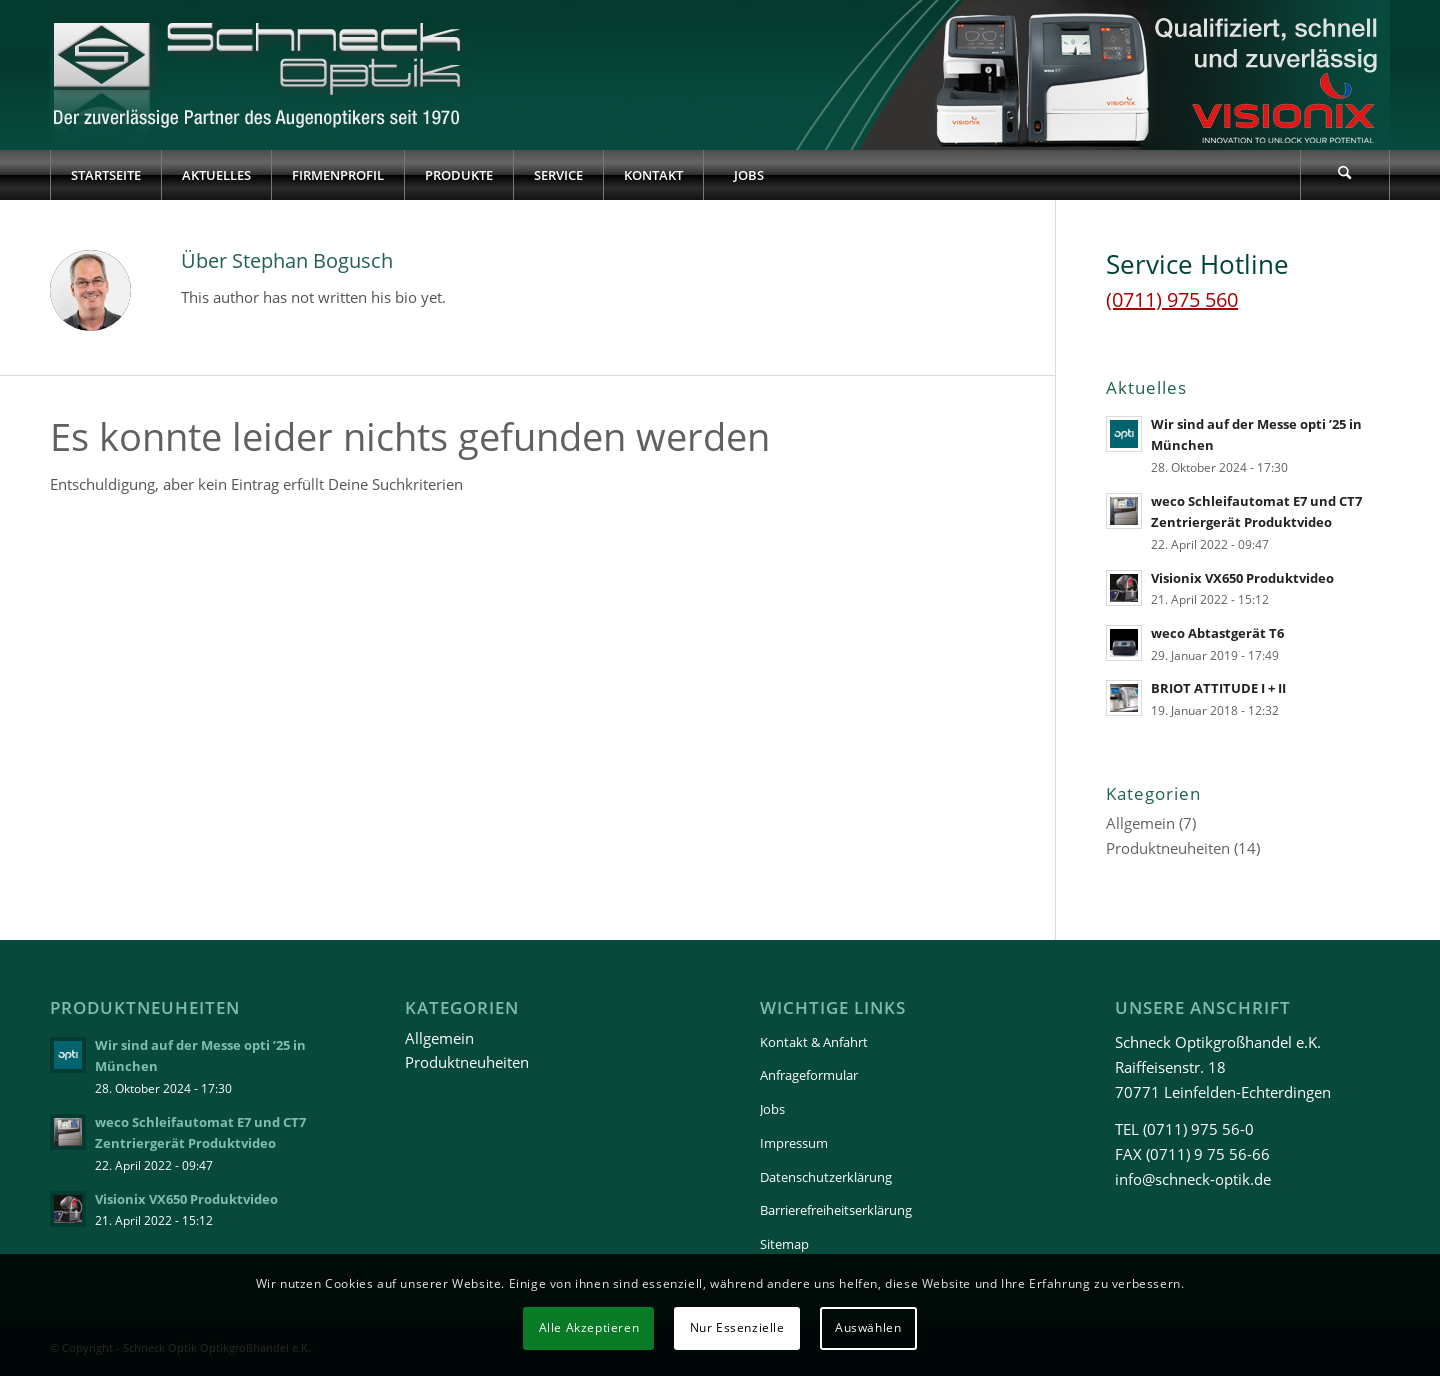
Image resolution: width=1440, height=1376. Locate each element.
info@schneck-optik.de (1193, 1179)
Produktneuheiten (1168, 848)
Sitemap (784, 1244)
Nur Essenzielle (737, 1327)
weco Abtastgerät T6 (1217, 633)
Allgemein (1140, 823)
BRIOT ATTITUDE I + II (1218, 688)
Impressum (794, 1143)
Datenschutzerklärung (826, 1177)
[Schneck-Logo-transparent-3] (259, 75)
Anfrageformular (809, 1075)
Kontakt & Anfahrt (814, 1042)
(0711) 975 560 (1172, 299)
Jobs (772, 1109)
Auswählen (868, 1327)
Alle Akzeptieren (589, 1327)
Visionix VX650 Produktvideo (1242, 578)
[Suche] (1345, 175)
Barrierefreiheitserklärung (836, 1210)
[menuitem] (105, 175)
